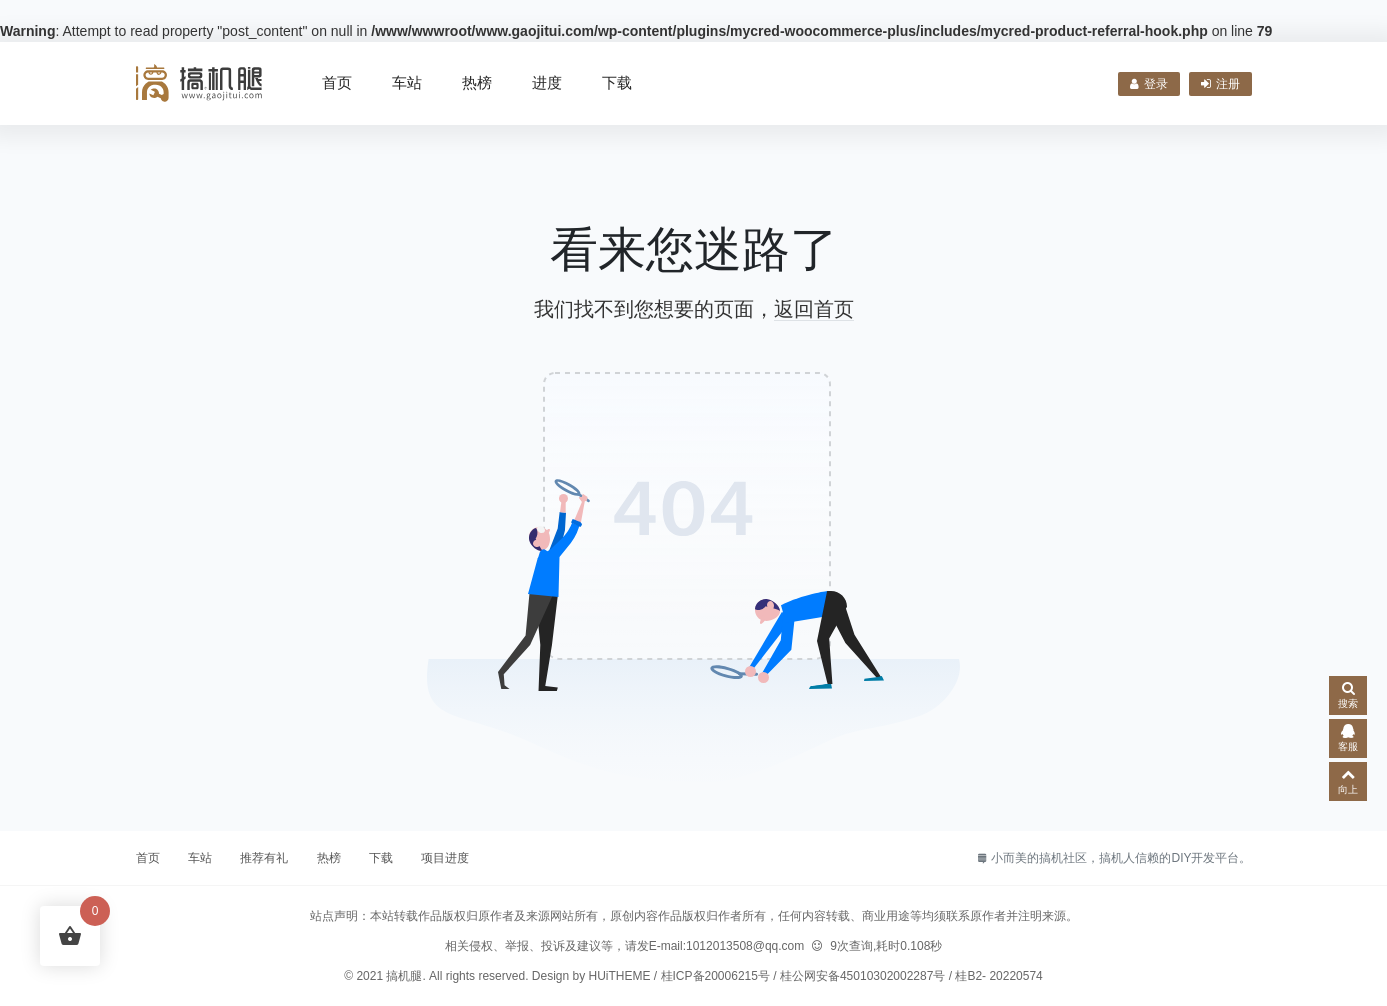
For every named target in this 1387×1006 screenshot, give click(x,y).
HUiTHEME (620, 976)
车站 (407, 82)
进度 (547, 82)
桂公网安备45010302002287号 (862, 976)
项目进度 (445, 858)
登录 (1149, 84)
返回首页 (814, 309)
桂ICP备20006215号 (715, 976)
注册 (1220, 84)
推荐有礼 (264, 858)
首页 (337, 82)
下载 (617, 82)
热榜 (477, 82)
